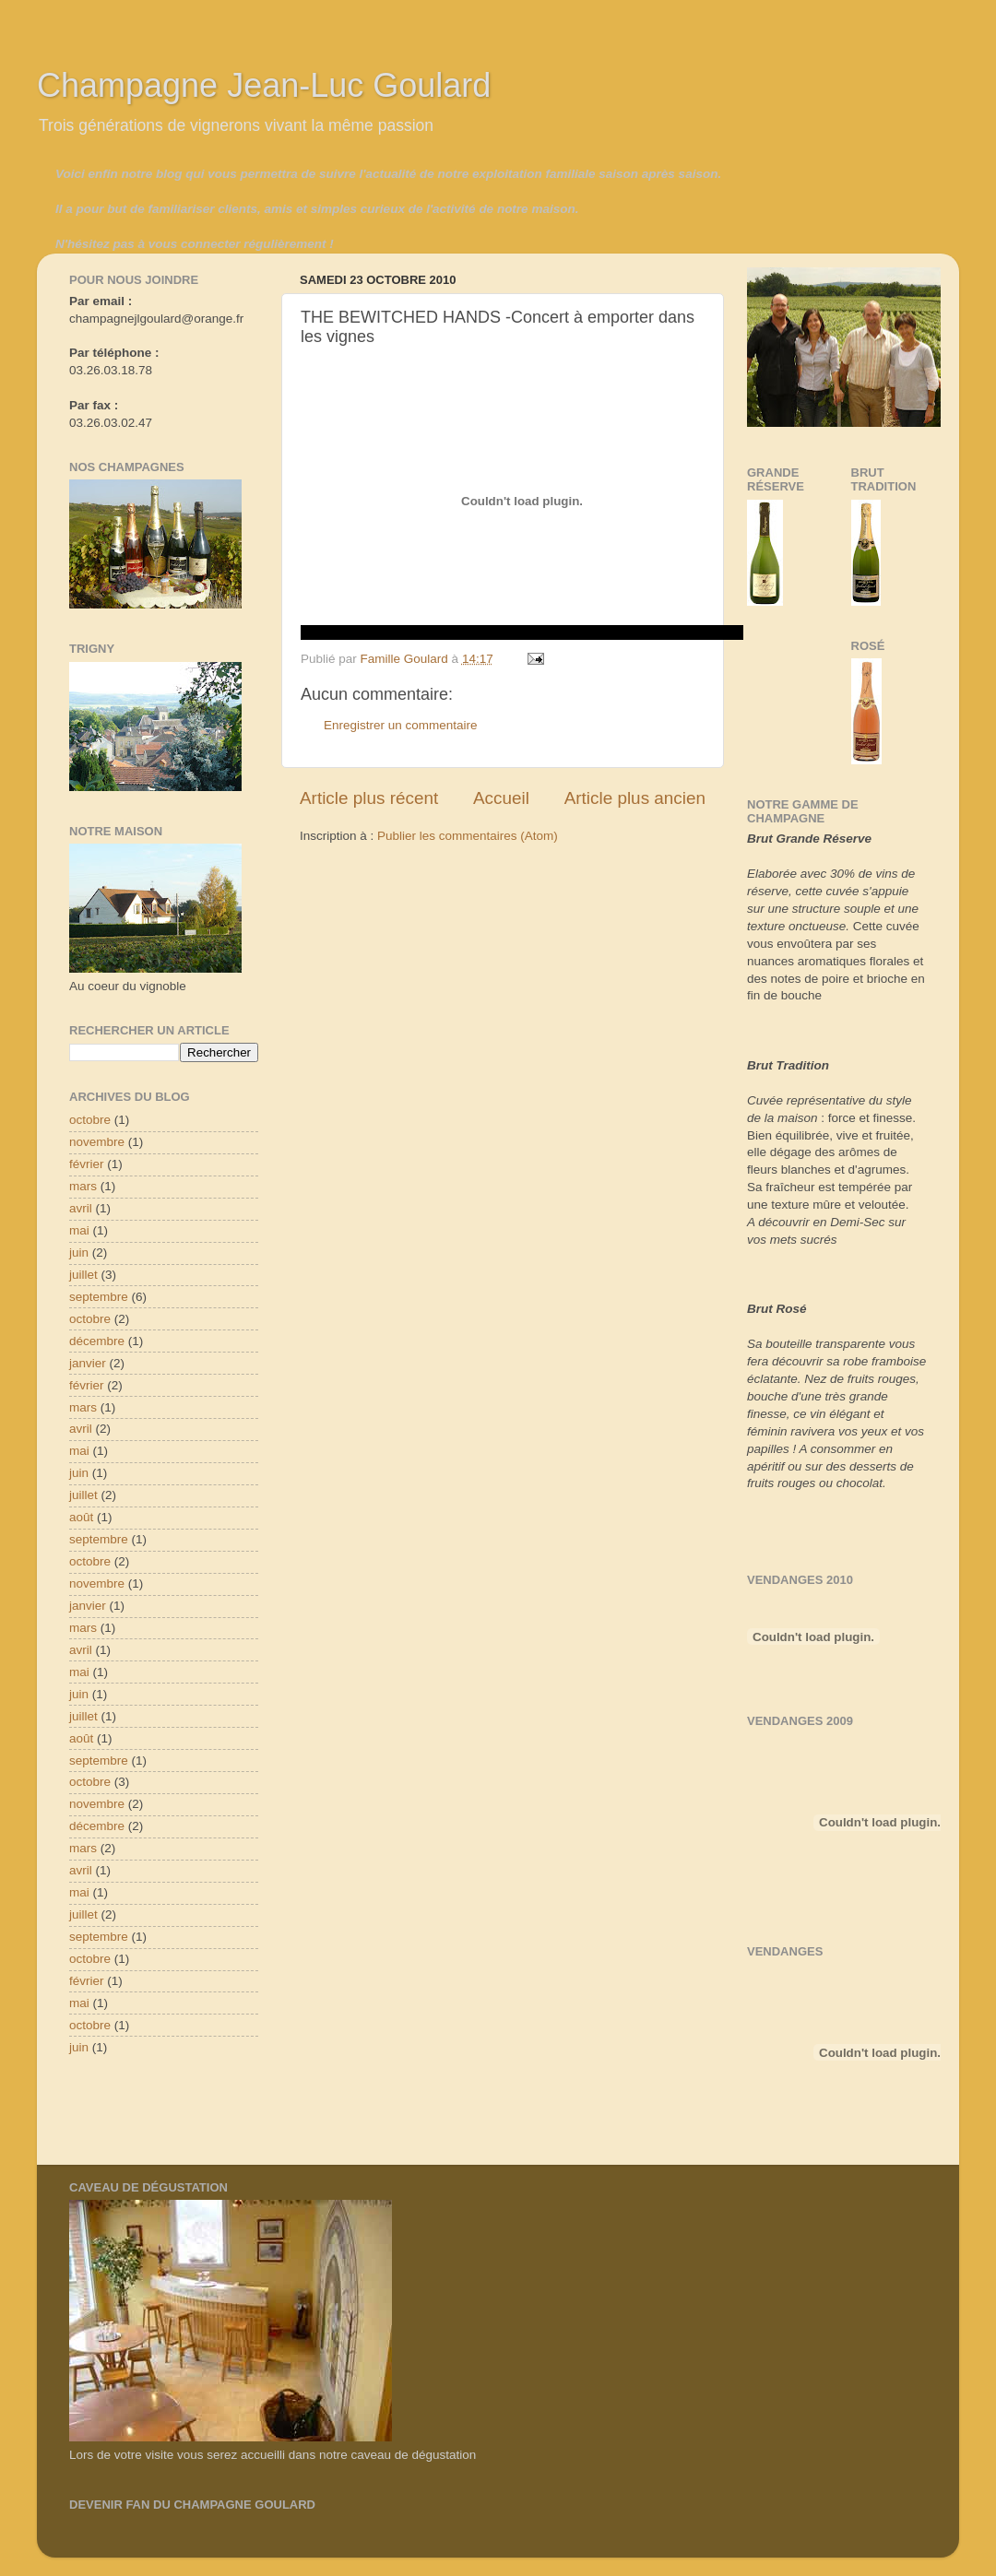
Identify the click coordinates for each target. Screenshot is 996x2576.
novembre (97, 1142)
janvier (87, 1363)
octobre (90, 1120)
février (86, 1164)
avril (80, 1208)
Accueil (501, 798)
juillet (83, 1275)
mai (79, 1230)
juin (79, 1252)
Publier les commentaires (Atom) (467, 836)
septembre (98, 1297)
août (81, 1517)
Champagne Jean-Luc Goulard (264, 85)
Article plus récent (369, 798)
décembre (97, 1341)
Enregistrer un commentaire (401, 725)
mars (83, 1186)
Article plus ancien (635, 798)
